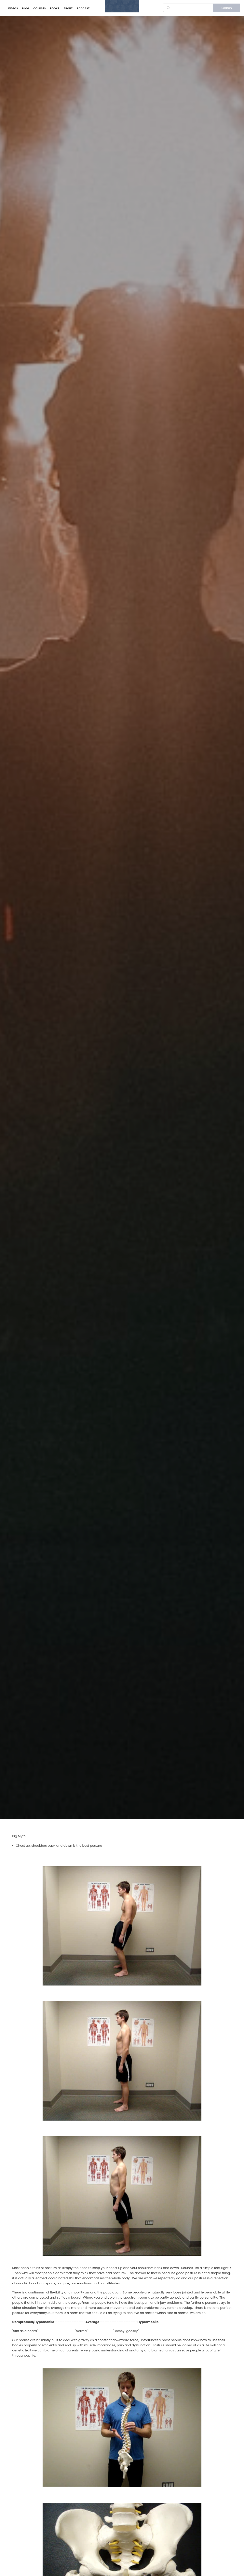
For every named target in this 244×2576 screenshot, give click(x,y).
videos (13, 8)
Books (55, 8)
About (68, 8)
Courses (40, 8)
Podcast (83, 8)
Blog (25, 8)
